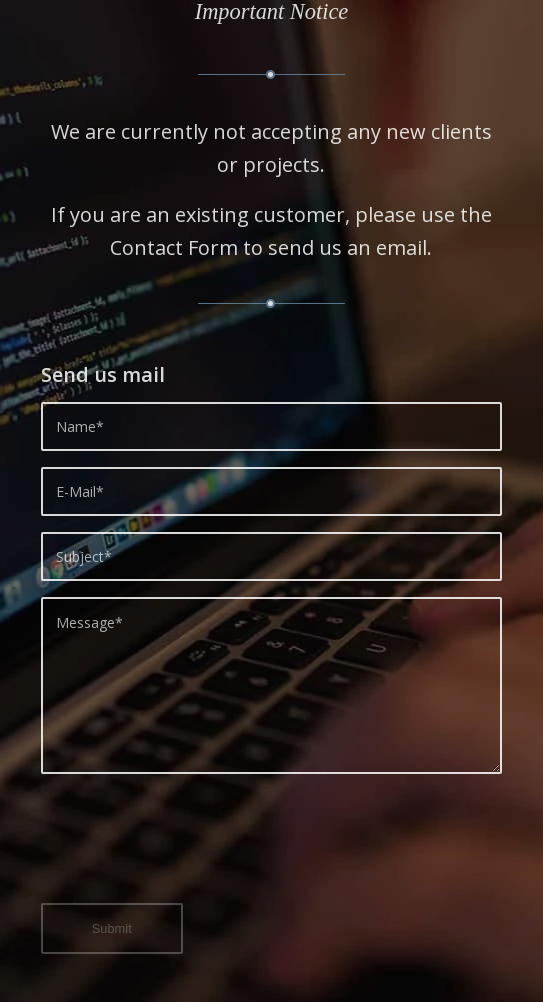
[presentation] (193, 850)
